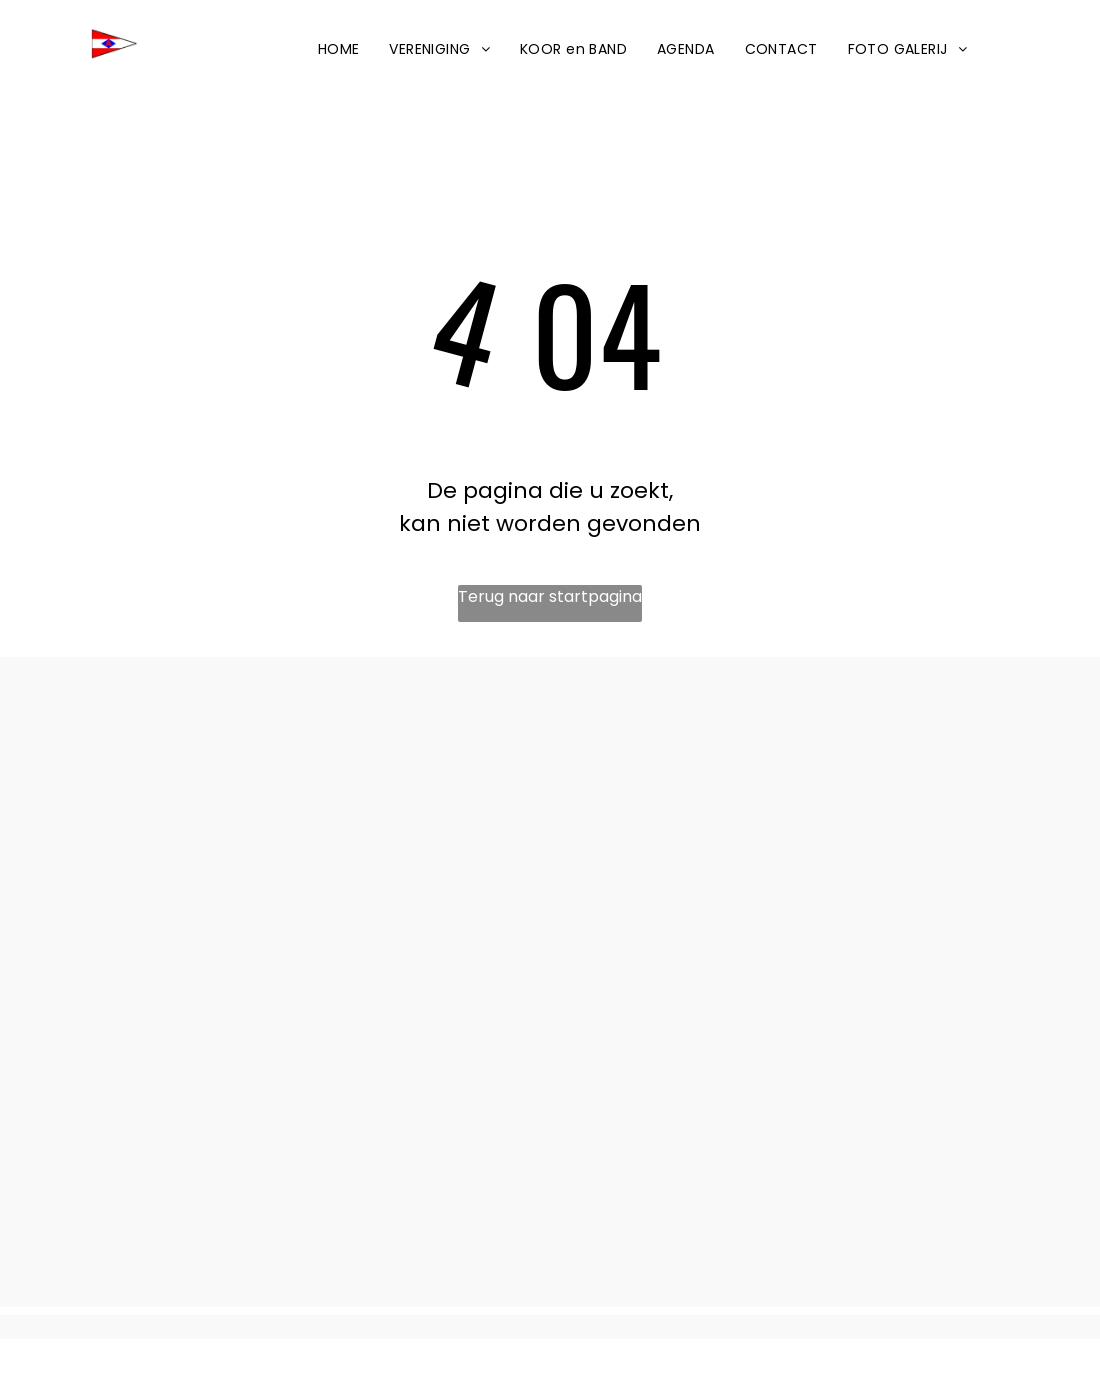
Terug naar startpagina (550, 596)
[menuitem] (339, 49)
